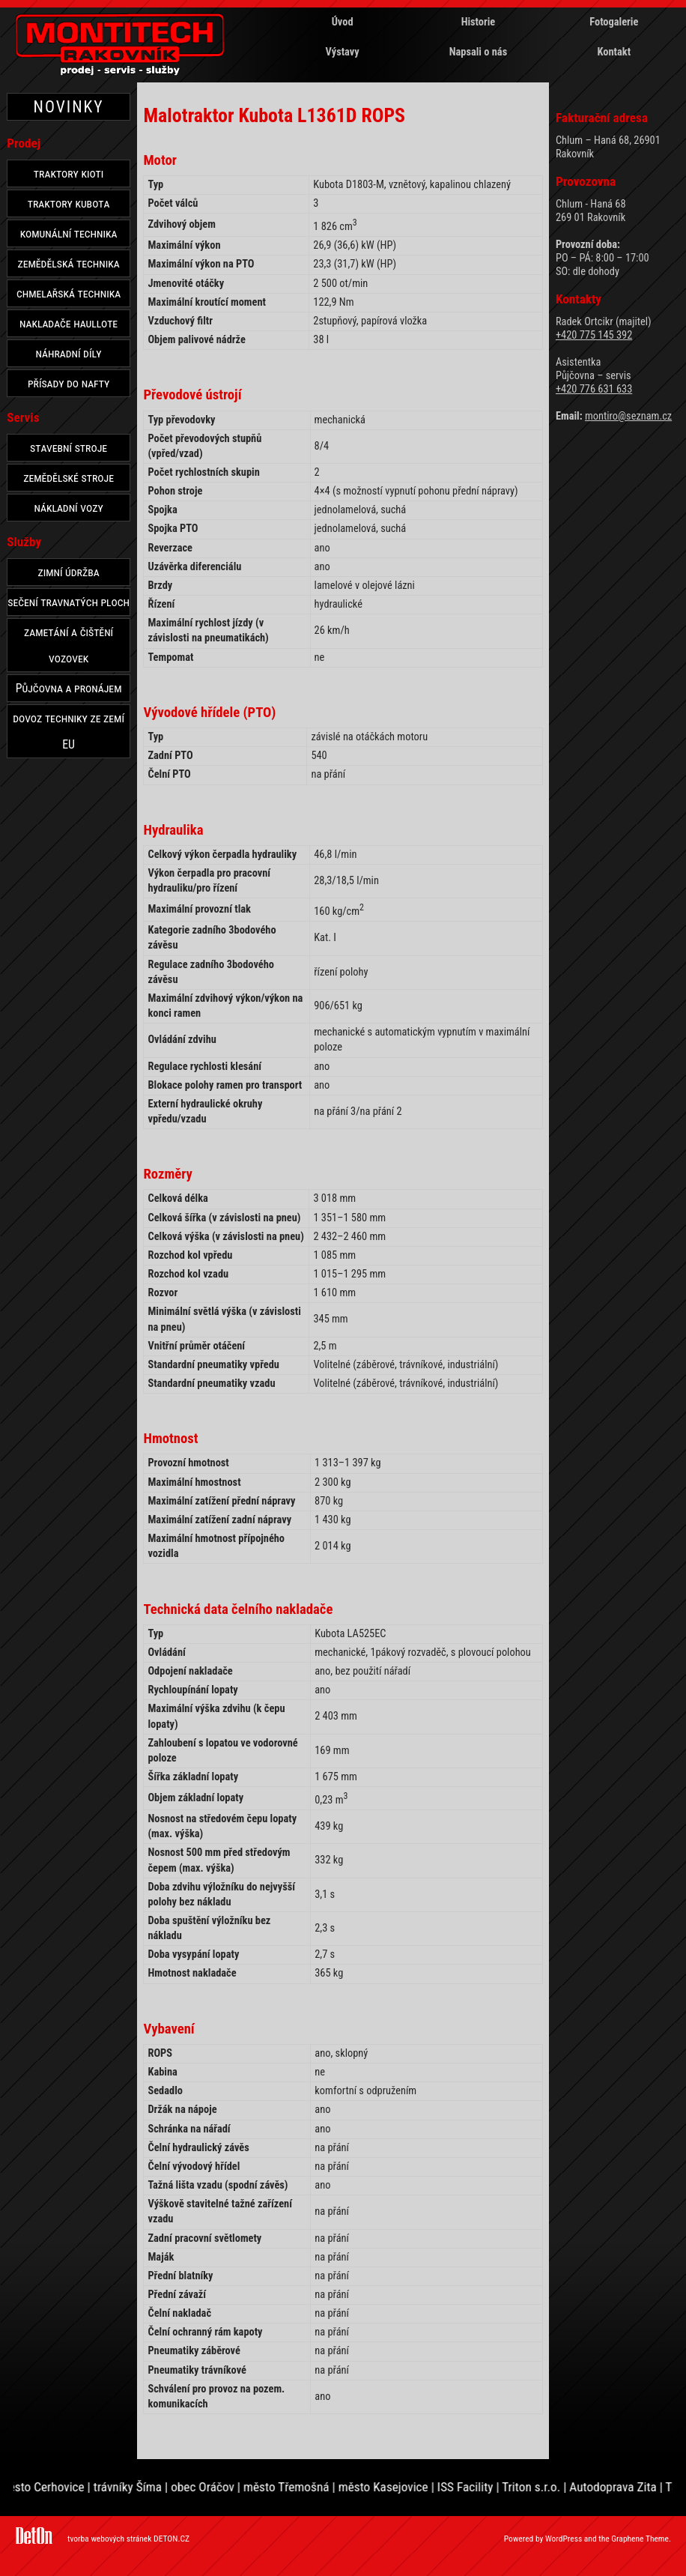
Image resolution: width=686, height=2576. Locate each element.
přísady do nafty (68, 383)
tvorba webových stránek (109, 2538)
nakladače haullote (68, 323)
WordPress (563, 2538)
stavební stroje (68, 448)
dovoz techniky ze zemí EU (68, 731)
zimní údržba (68, 572)
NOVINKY (69, 106)
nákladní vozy (68, 508)
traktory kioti (68, 173)
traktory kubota (69, 203)
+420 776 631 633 (594, 389)
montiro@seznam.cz (628, 416)
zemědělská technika (69, 263)
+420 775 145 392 (594, 335)
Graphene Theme (640, 2538)
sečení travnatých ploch (68, 602)
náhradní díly (69, 353)
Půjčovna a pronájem (69, 688)
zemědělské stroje (68, 478)
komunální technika (69, 233)
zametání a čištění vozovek (68, 645)
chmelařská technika (68, 293)
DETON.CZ (171, 2538)
